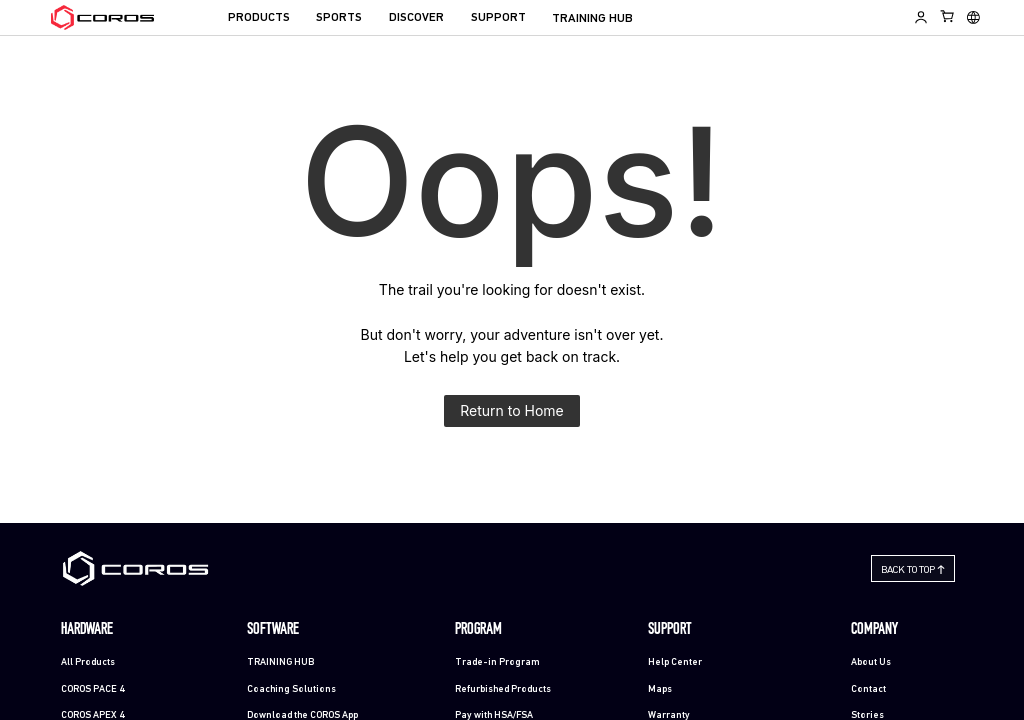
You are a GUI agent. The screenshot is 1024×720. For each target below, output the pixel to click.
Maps (660, 689)
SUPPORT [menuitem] (498, 18)
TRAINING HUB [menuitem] (592, 19)
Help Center (675, 662)
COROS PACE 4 (92, 689)
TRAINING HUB (280, 662)
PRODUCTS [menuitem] (259, 18)
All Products (88, 662)
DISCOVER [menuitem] (416, 18)
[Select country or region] (973, 17)
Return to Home (512, 410)
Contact (868, 689)
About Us (871, 662)
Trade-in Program (497, 662)
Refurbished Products (503, 689)
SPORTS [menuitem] (339, 18)
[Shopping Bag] (948, 16)
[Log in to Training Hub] (921, 17)
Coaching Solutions (291, 689)
